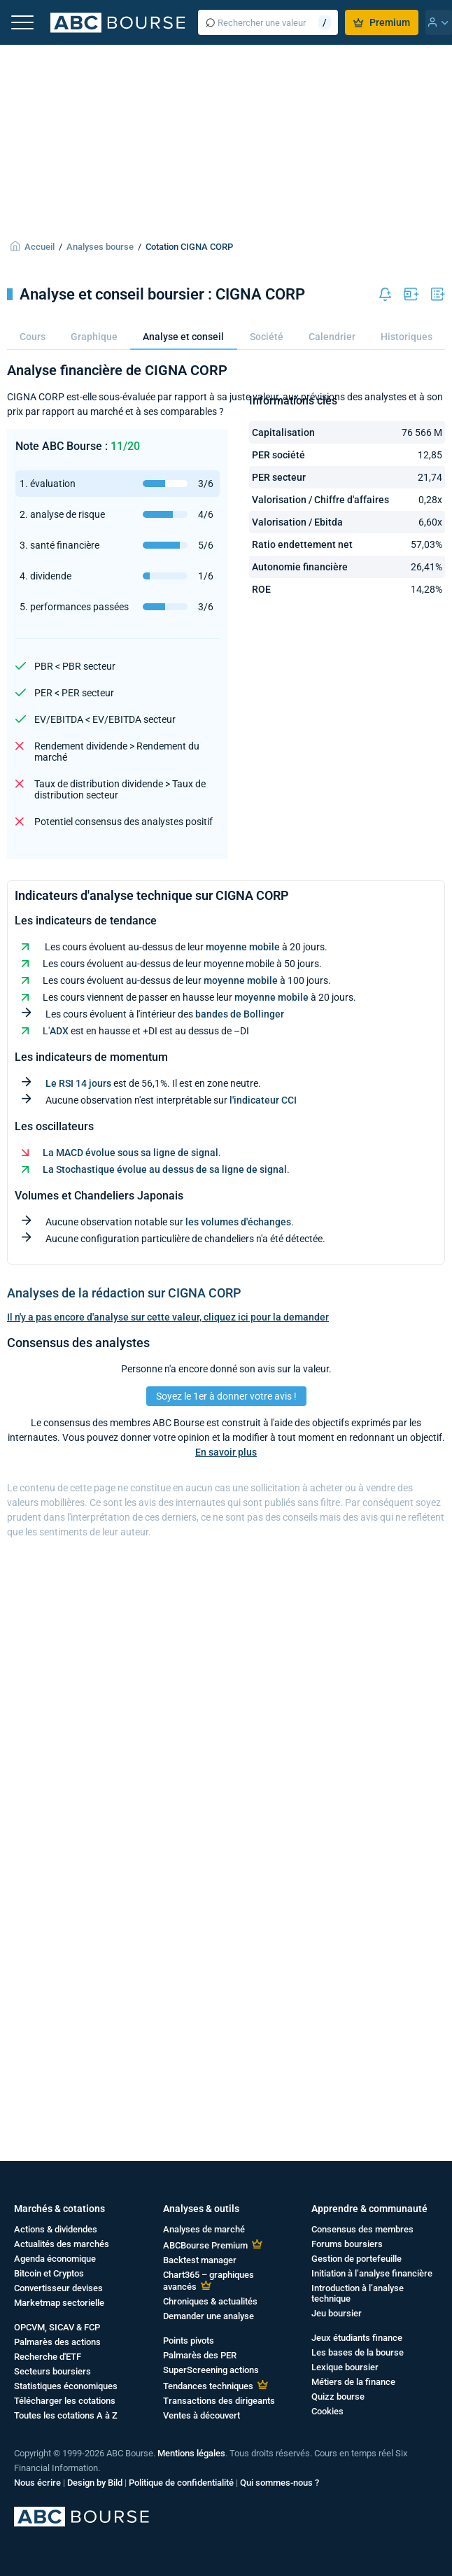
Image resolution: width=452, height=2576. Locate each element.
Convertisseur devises (58, 2288)
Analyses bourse (100, 246)
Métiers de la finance (353, 2382)
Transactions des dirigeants (219, 2400)
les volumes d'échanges (238, 1221)
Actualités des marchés (61, 2244)
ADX (59, 1030)
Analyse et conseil (183, 336)
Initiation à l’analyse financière (371, 2273)
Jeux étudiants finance (356, 2337)
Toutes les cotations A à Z (66, 2415)
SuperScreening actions (211, 2370)
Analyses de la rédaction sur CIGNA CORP (124, 1293)
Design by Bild (94, 2482)
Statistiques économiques (66, 2386)
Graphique (94, 336)
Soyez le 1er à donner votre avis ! (226, 1396)
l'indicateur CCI (263, 1100)
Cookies (327, 2411)
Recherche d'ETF (47, 2356)
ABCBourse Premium (205, 2245)
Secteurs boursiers (52, 2371)
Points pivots (188, 2340)
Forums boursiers (347, 2244)
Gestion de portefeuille (356, 2258)
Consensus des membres (362, 2229)
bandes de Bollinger (239, 1014)
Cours (32, 336)
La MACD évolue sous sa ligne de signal (130, 1152)
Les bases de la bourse (357, 2352)
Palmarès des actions (57, 2342)
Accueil (39, 246)
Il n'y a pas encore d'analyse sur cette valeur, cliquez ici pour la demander (168, 1317)
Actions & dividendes (55, 2229)
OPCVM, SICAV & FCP (57, 2327)
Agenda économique (55, 2258)
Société (266, 336)
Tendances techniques (208, 2386)
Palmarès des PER (199, 2355)
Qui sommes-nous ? (279, 2482)
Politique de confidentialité (181, 2482)
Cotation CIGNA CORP (189, 246)
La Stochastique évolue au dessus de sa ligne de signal (165, 1169)
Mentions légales (191, 2453)
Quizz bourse (338, 2396)
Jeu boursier (336, 2313)
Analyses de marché (204, 2229)
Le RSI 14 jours (78, 1083)
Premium (381, 22)
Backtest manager (199, 2260)
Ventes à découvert (201, 2415)
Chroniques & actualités (210, 2301)
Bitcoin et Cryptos (49, 2273)
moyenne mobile (243, 946)
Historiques (406, 336)
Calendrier (332, 336)
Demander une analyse (208, 2316)
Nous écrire (37, 2482)
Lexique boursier (345, 2367)
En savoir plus (226, 1452)
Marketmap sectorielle (59, 2302)
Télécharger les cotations (64, 2400)
